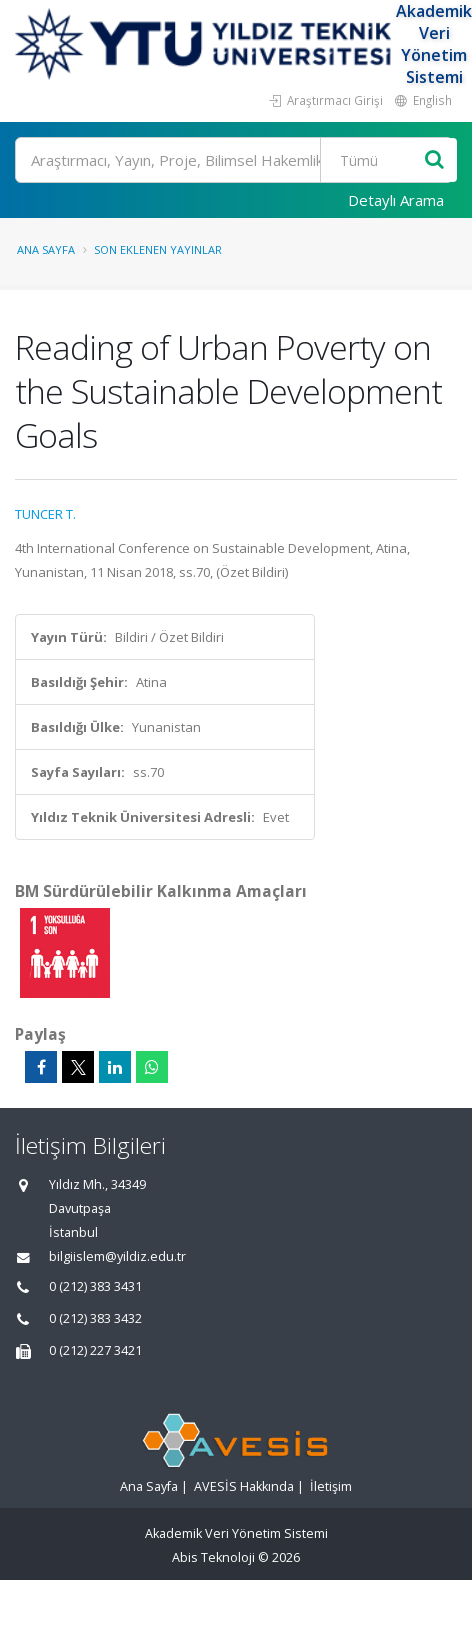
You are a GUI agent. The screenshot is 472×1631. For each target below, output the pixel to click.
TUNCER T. (45, 514)
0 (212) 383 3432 (95, 1318)
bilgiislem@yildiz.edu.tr (117, 1256)
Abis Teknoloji (213, 1557)
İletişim (331, 1486)
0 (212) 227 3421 (95, 1350)
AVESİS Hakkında (244, 1486)
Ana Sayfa (46, 249)
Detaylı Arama (396, 200)
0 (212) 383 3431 (95, 1286)
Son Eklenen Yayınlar (158, 249)
